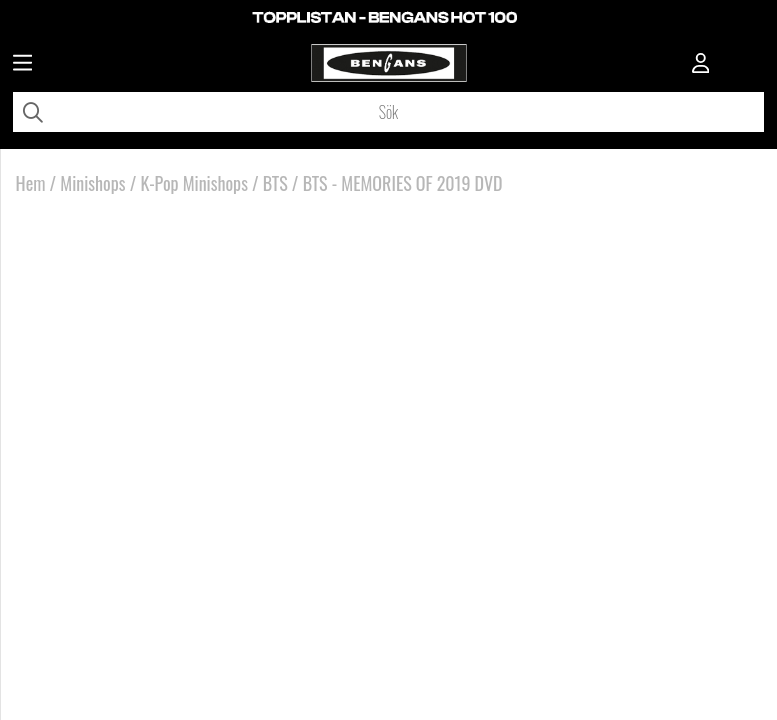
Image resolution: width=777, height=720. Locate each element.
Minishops (92, 183)
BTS (275, 183)
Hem (31, 183)
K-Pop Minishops (193, 183)
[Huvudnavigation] (22, 65)
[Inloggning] (701, 65)
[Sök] (388, 112)
